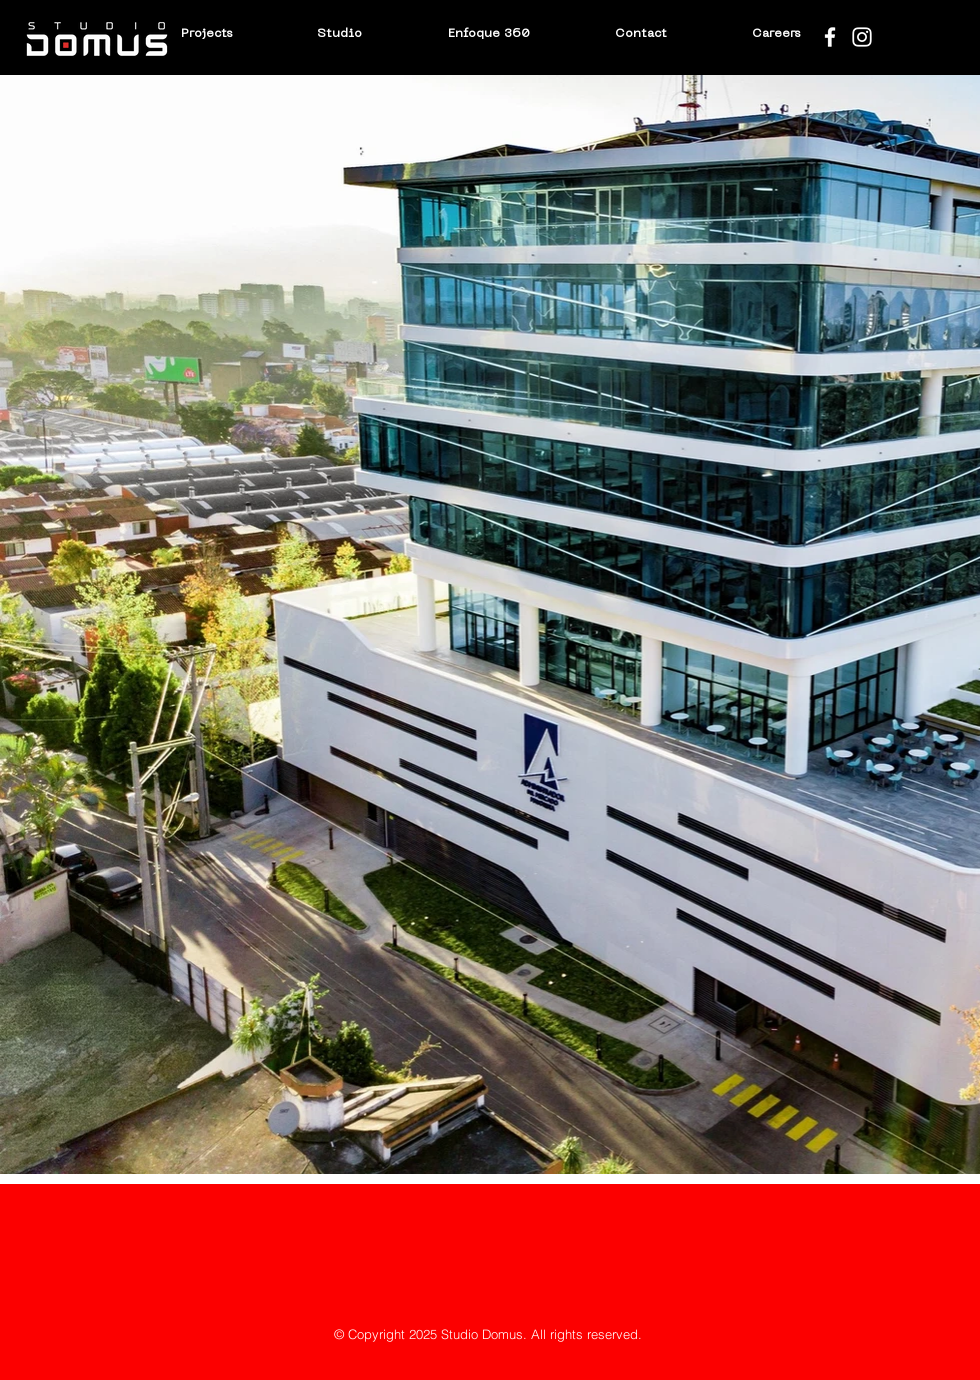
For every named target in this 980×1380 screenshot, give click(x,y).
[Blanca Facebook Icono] (830, 37)
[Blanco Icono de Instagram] (862, 37)
